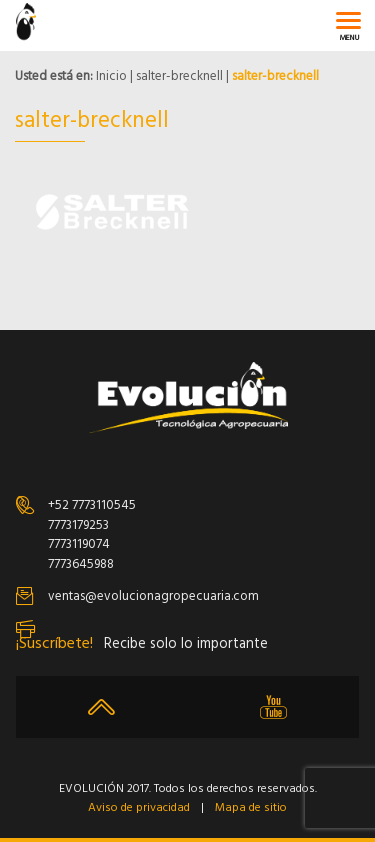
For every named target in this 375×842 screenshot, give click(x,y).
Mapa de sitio (251, 808)
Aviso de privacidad (139, 808)
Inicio (111, 76)
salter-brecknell (179, 76)
